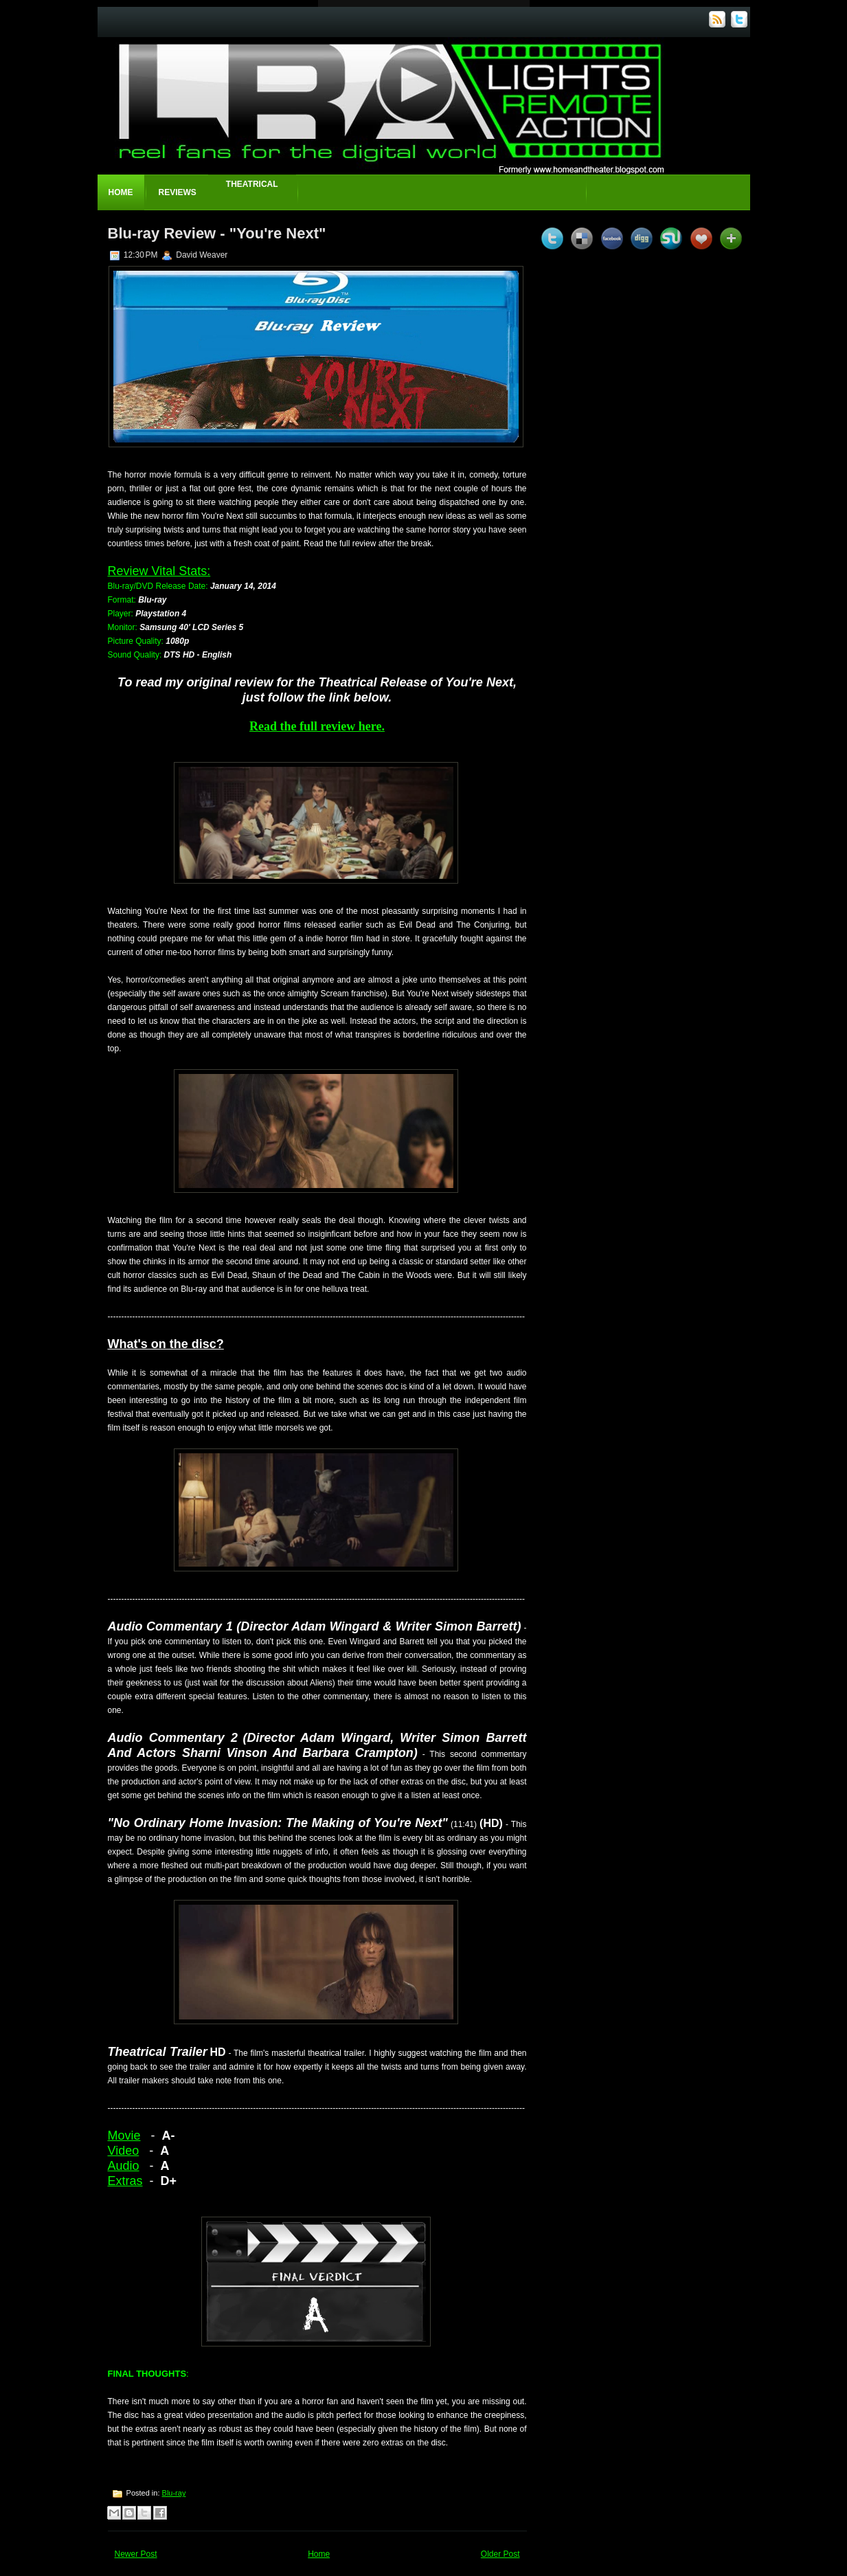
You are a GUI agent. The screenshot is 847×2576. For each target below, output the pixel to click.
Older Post (500, 2554)
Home (121, 192)
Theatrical (252, 184)
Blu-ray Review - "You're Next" (217, 233)
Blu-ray (174, 2493)
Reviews (177, 192)
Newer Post (136, 2554)
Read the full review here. (317, 726)
